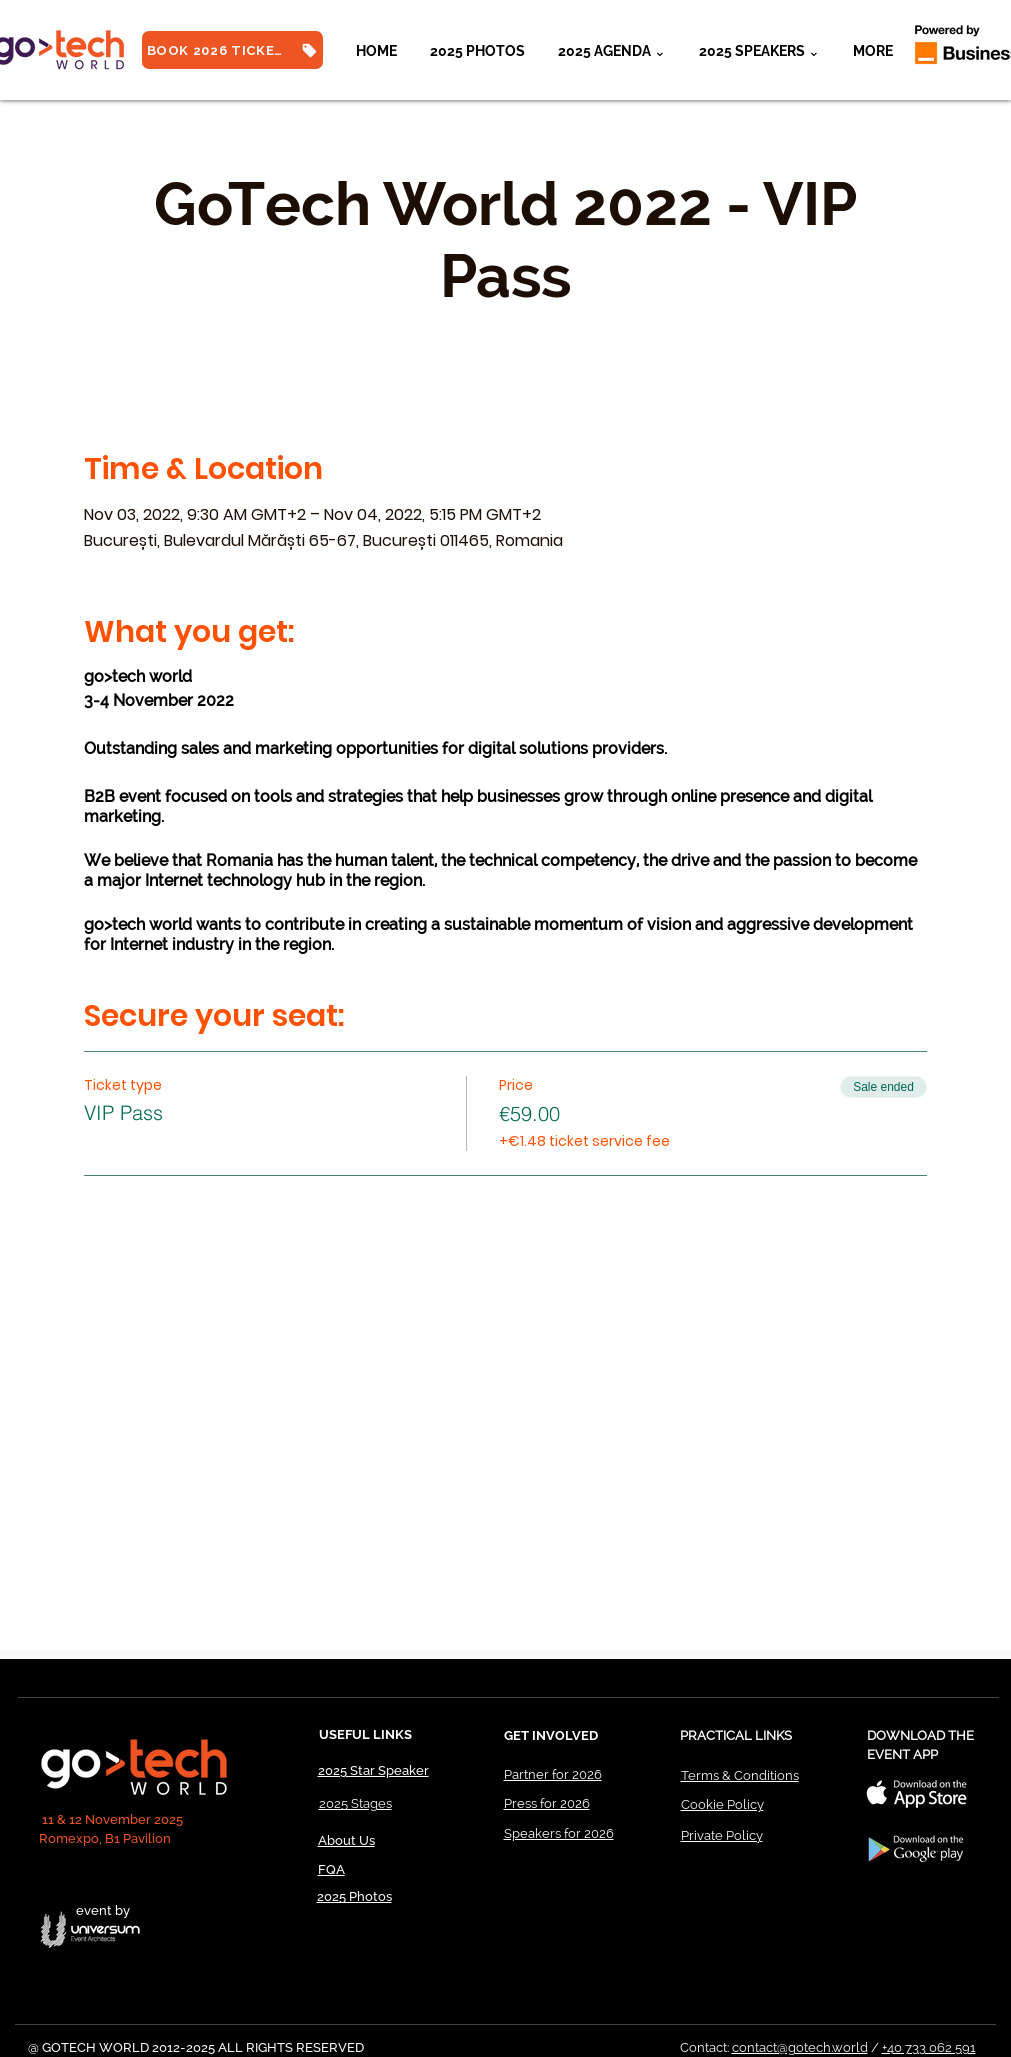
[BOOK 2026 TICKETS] (232, 50)
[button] (760, 51)
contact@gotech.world (800, 2047)
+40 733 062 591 (929, 2047)
